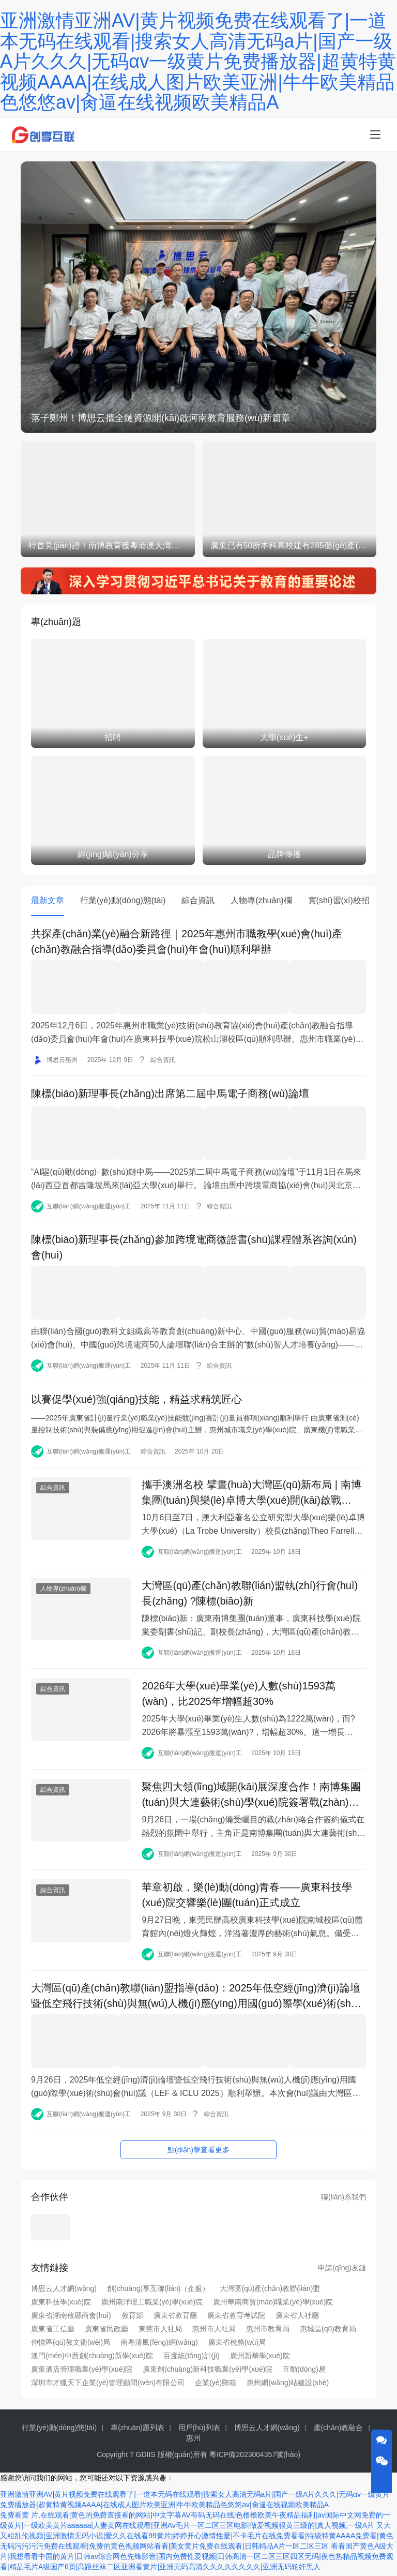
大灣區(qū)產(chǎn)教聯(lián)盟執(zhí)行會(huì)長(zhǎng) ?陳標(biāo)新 (250, 1592)
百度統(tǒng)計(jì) (191, 2360)
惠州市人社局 (214, 2333)
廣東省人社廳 (297, 2320)
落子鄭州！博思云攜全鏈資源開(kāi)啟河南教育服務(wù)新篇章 (161, 418)
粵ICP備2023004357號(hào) (254, 2459)
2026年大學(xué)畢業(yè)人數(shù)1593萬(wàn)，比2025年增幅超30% (238, 1695)
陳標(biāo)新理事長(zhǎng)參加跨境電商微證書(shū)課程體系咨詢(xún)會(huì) (194, 1245)
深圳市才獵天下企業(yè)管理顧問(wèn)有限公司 (108, 2387)
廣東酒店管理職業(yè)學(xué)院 (81, 2373)
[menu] (375, 134)
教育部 (132, 2320)
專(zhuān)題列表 (137, 2432)
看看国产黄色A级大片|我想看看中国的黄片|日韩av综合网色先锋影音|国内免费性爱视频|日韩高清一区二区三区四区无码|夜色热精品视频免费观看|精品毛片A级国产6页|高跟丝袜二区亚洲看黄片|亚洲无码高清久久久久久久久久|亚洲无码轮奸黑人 (196, 2560)
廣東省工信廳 (52, 2333)
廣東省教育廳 (175, 2320)
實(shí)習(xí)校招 (339, 900)
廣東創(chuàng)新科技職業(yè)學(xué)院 (207, 2373)
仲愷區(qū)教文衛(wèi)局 (70, 2346)
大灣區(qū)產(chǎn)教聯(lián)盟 (270, 2293)
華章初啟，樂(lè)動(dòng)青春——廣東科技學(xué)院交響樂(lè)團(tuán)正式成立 (247, 1899)
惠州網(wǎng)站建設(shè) (288, 2387)
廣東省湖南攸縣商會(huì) (71, 2320)
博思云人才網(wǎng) (64, 2293)
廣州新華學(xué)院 (260, 2360)
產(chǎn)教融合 (338, 2432)
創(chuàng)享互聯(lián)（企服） (158, 2293)
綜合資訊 (198, 900)
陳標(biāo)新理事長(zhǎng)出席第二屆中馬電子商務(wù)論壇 (170, 1092)
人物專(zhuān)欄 (261, 900)
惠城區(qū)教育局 (328, 2333)
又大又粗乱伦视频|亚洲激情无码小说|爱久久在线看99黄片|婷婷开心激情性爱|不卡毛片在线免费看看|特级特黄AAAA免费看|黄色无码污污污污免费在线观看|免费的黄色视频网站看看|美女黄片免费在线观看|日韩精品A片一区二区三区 (196, 2539)
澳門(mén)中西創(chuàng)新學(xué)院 (92, 2360)
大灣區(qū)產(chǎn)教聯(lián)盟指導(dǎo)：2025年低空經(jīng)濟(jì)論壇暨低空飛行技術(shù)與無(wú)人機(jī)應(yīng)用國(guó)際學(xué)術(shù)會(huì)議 (195, 2002)
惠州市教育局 (267, 2333)
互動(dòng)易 (304, 2373)
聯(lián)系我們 (343, 2201)
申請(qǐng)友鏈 (342, 2272)
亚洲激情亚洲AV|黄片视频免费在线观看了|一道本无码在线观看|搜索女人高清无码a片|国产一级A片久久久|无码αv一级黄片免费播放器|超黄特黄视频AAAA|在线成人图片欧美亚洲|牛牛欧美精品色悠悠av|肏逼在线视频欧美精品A (198, 61)
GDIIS (146, 2459)
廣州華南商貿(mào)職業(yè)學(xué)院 (273, 2306)
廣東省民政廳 (106, 2333)
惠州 (193, 2442)
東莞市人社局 (160, 2333)
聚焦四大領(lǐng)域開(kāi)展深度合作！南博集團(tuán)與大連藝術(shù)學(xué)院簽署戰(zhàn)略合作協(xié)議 (251, 1797)
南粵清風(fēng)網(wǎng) (159, 2346)
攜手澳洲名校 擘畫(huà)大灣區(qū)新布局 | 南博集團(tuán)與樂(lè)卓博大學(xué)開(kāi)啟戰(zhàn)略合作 (251, 1490)
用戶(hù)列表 (199, 2432)
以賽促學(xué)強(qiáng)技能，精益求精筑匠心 (136, 1395)
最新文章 (47, 900)
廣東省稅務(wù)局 (237, 2346)
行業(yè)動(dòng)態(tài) (122, 900)
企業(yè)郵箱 (215, 2387)
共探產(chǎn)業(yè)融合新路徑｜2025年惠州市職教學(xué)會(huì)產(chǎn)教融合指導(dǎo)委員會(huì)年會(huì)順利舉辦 (186, 942)
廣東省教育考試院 (236, 2320)
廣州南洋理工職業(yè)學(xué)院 (152, 2306)
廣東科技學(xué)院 (61, 2306)
